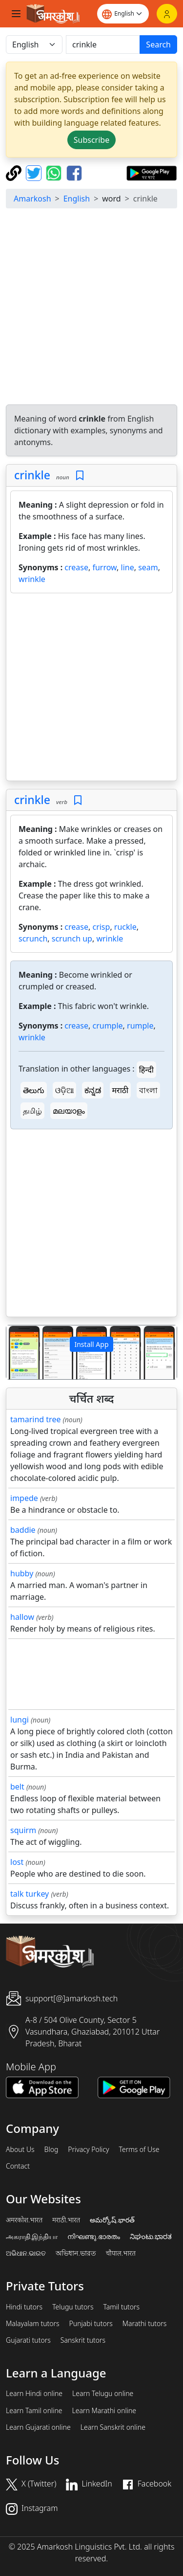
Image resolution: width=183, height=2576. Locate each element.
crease (76, 567)
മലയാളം (69, 1110)
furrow (104, 567)
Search (158, 44)
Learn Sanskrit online (113, 2427)
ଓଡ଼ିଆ (64, 1090)
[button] (19, 1352)
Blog (51, 2149)
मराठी (120, 1090)
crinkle (32, 475)
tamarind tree (35, 1419)
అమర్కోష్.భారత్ (112, 2220)
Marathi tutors (144, 2324)
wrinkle (32, 579)
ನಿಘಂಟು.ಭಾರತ (151, 2237)
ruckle (125, 926)
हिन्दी (146, 1069)
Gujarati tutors (28, 2340)
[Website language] (123, 13)
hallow (22, 1617)
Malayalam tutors (33, 2324)
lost (16, 1862)
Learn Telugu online (102, 2394)
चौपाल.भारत (121, 2253)
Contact (18, 2166)
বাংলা (148, 1090)
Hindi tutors (24, 2307)
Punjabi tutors (91, 2324)
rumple (140, 1025)
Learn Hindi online (34, 2394)
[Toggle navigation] (16, 14)
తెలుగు (33, 1090)
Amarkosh (32, 198)
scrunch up (72, 938)
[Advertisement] (91, 308)
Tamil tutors (121, 2307)
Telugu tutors (72, 2307)
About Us (20, 2149)
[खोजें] (103, 44)
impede (24, 1498)
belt (17, 1786)
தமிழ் (32, 1110)
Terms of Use (139, 2149)
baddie (23, 1529)
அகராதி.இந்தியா (32, 2237)
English (76, 198)
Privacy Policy (88, 2149)
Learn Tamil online (34, 2411)
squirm (23, 1830)
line (127, 567)
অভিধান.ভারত (76, 2253)
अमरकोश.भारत (24, 2220)
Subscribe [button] (91, 139)
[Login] (167, 13)
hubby (21, 1573)
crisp (101, 926)
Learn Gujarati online (38, 2427)
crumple (107, 1025)
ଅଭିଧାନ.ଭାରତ (26, 2253)
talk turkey (29, 1893)
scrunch (33, 938)
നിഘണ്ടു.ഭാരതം (93, 2237)
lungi (19, 1719)
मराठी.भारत (66, 2220)
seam (148, 567)
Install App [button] (91, 1344)
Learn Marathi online (104, 2411)
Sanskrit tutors (83, 2340)
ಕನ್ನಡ (92, 1090)
